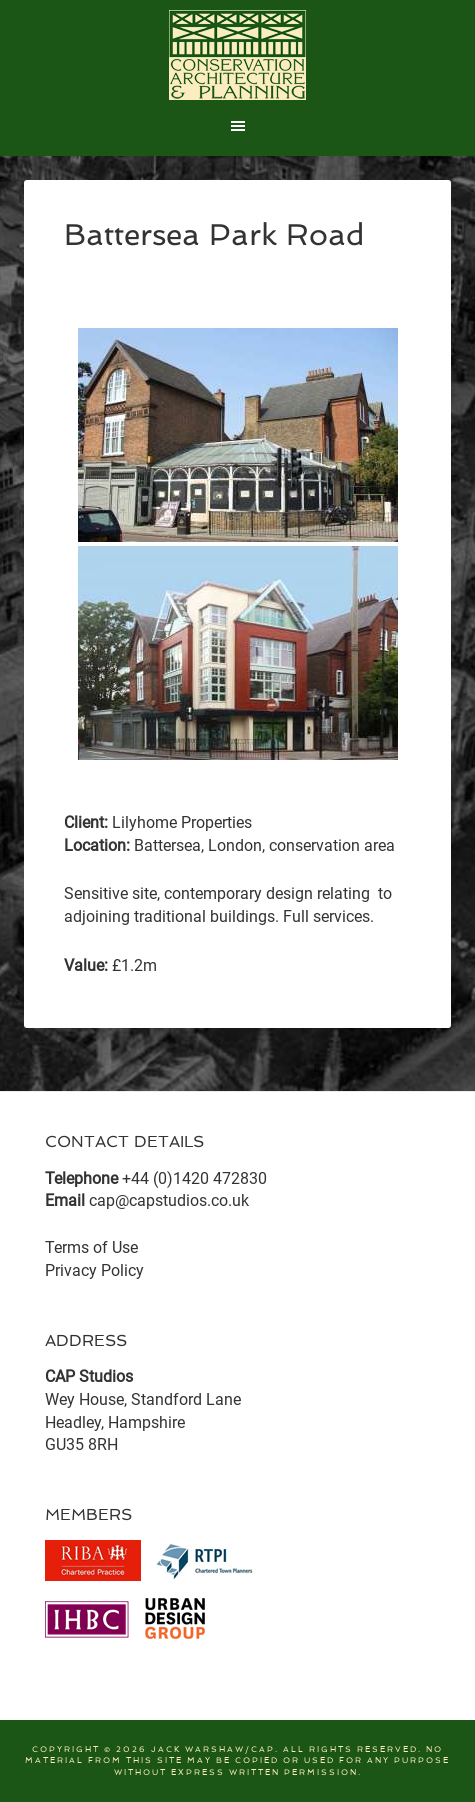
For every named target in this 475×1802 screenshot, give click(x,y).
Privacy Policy (94, 1270)
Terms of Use (91, 1247)
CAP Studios (238, 55)
